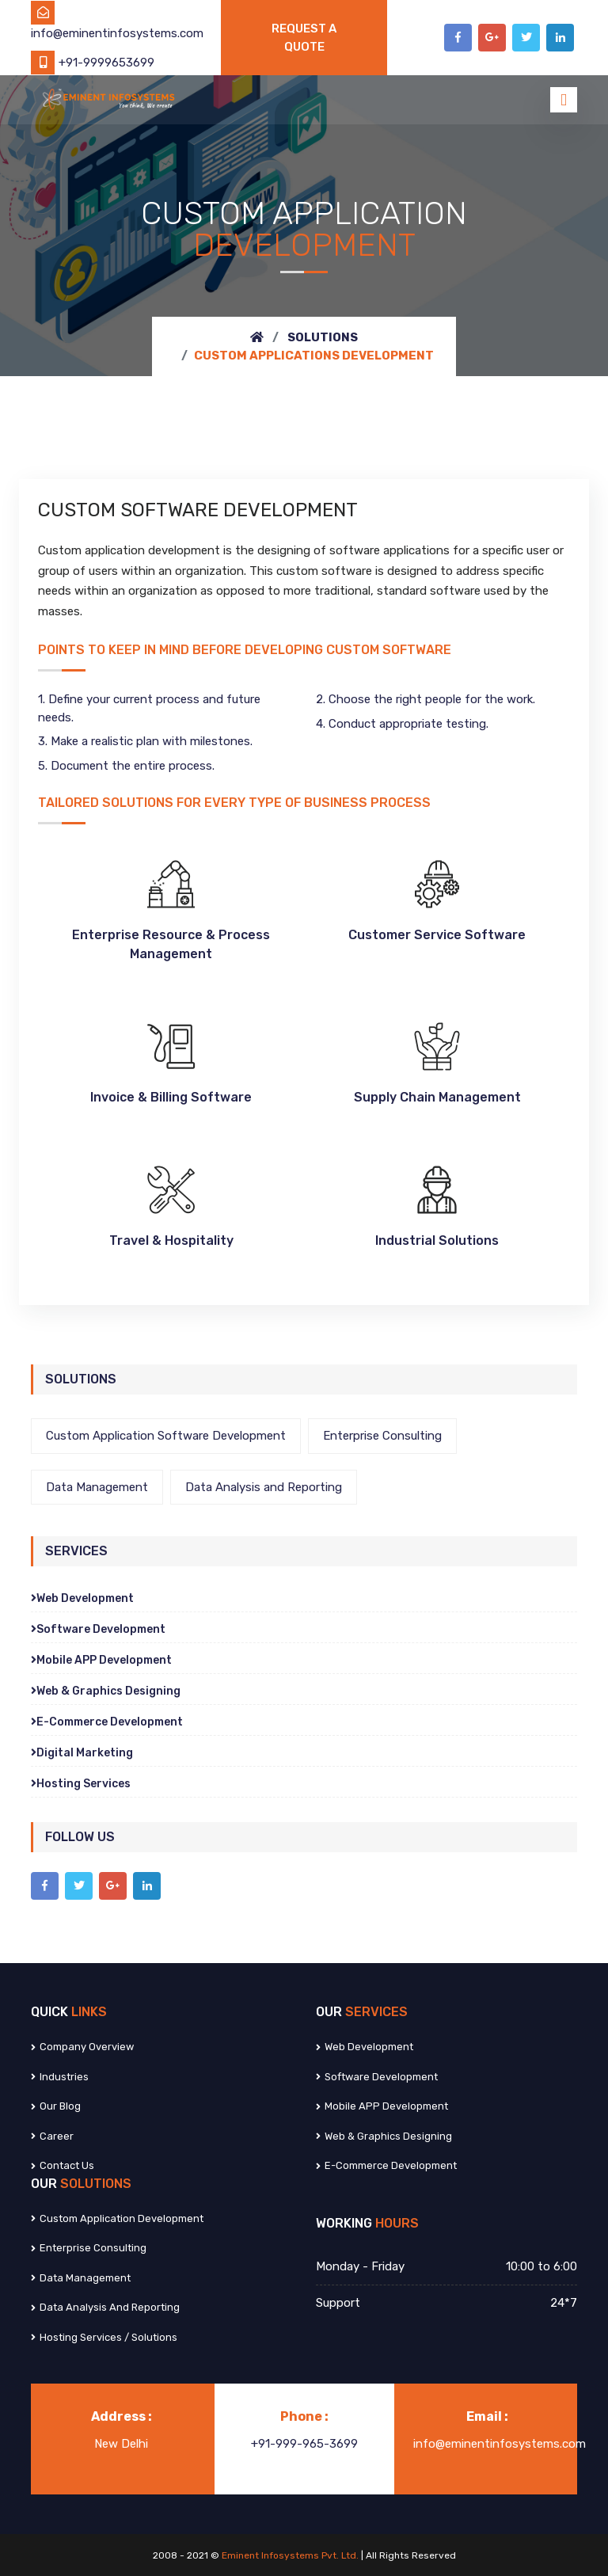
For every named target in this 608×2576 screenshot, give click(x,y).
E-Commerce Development (107, 1722)
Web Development (82, 1598)
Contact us (62, 2165)
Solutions (322, 337)
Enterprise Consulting (382, 1436)
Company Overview (82, 2047)
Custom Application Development (117, 2218)
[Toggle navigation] (563, 99)
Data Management (97, 1487)
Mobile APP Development (101, 1660)
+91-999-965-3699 (304, 2444)
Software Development (98, 1629)
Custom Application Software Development (166, 1436)
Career (52, 2136)
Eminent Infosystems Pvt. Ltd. (291, 2555)
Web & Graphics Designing (105, 1691)
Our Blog (56, 2106)
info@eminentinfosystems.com (499, 2444)
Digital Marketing (82, 1753)
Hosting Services (81, 1783)
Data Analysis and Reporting (263, 1487)
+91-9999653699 (92, 62)
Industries (60, 2077)
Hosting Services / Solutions (104, 2337)
